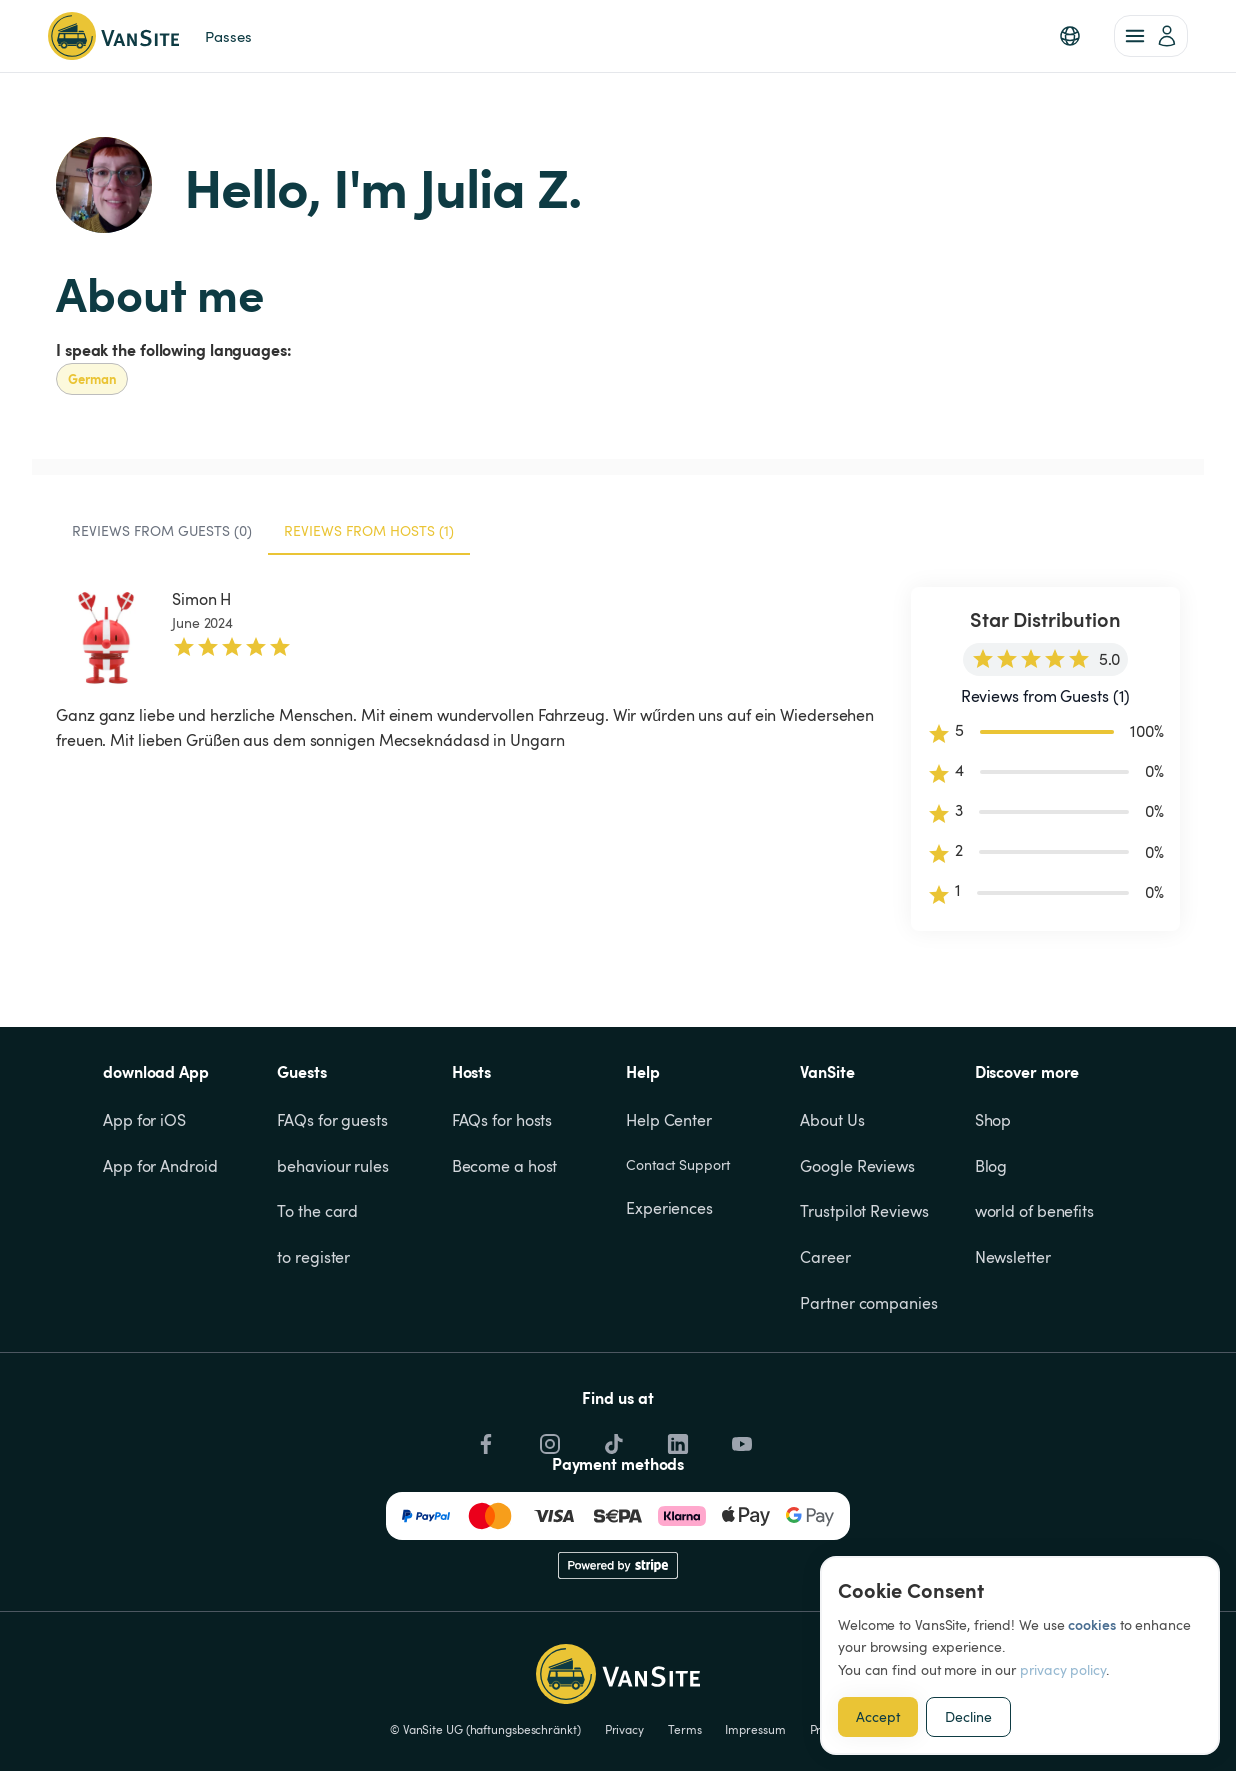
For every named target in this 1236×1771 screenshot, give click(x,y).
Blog (991, 1166)
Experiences (669, 1208)
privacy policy (1063, 1669)
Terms (685, 1729)
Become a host (505, 1166)
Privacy (624, 1729)
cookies (1091, 1624)
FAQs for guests (332, 1120)
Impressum (755, 1729)
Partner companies (868, 1303)
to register (313, 1257)
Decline (968, 1716)
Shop (993, 1120)
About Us (832, 1120)
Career (825, 1257)
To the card (317, 1211)
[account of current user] (1151, 36)
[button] (1070, 36)
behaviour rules (333, 1166)
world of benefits (1034, 1211)
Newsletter (1013, 1257)
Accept (878, 1716)
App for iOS (144, 1120)
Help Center (669, 1120)
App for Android (160, 1166)
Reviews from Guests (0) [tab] (162, 530)
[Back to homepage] (113, 36)
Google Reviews (857, 1166)
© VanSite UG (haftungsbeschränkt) (485, 1729)
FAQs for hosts (502, 1120)
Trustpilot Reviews (864, 1211)
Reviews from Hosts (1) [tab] (369, 530)
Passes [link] (228, 36)
